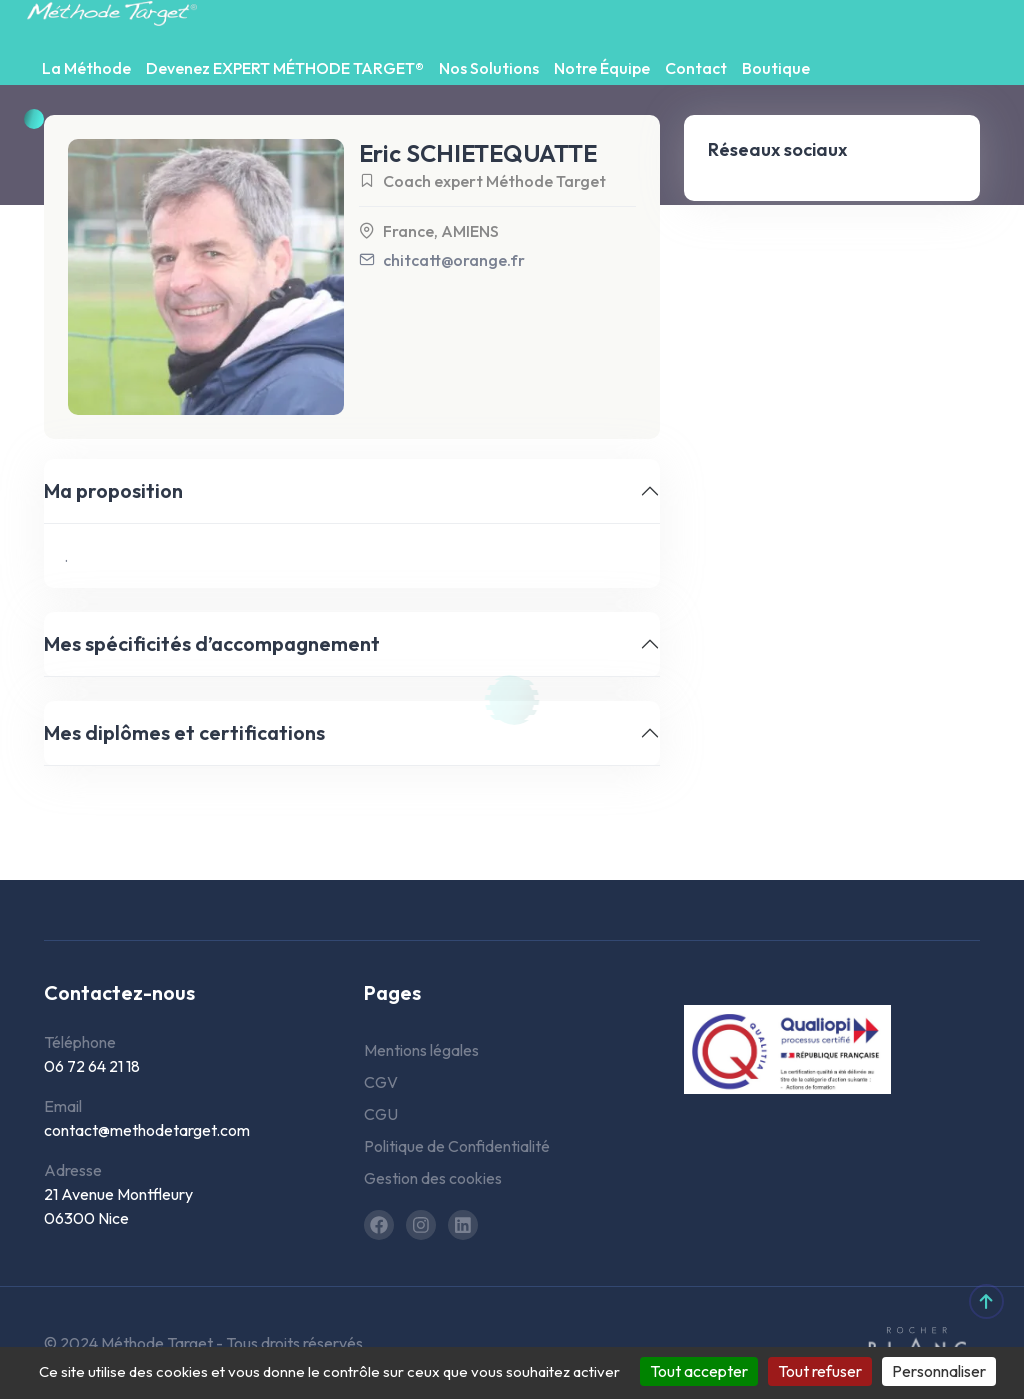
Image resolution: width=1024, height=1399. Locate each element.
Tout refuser (820, 1371)
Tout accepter (699, 1371)
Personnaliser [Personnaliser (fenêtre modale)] (939, 1371)
